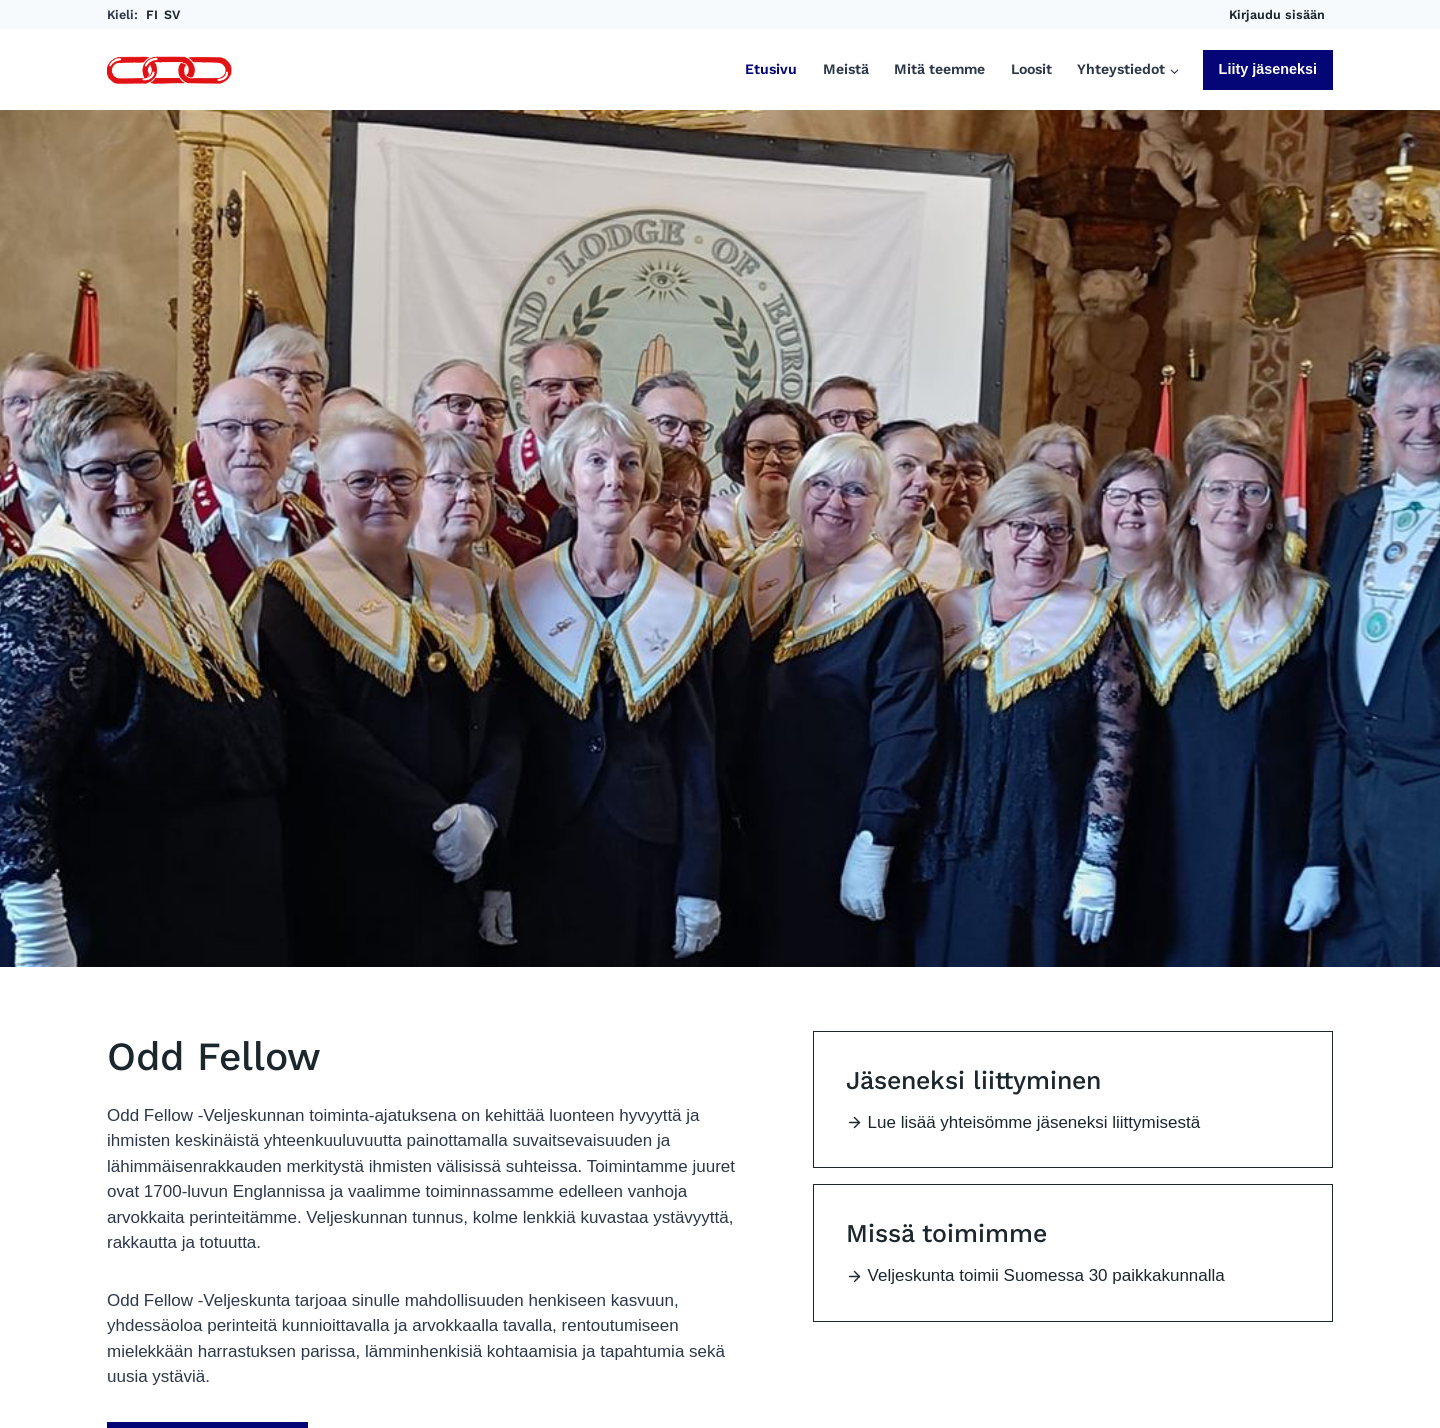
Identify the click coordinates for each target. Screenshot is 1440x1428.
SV (172, 14)
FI (152, 14)
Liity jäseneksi (1268, 69)
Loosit (1031, 69)
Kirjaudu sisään (1277, 14)
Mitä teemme (939, 69)
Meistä (846, 69)
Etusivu (771, 69)
